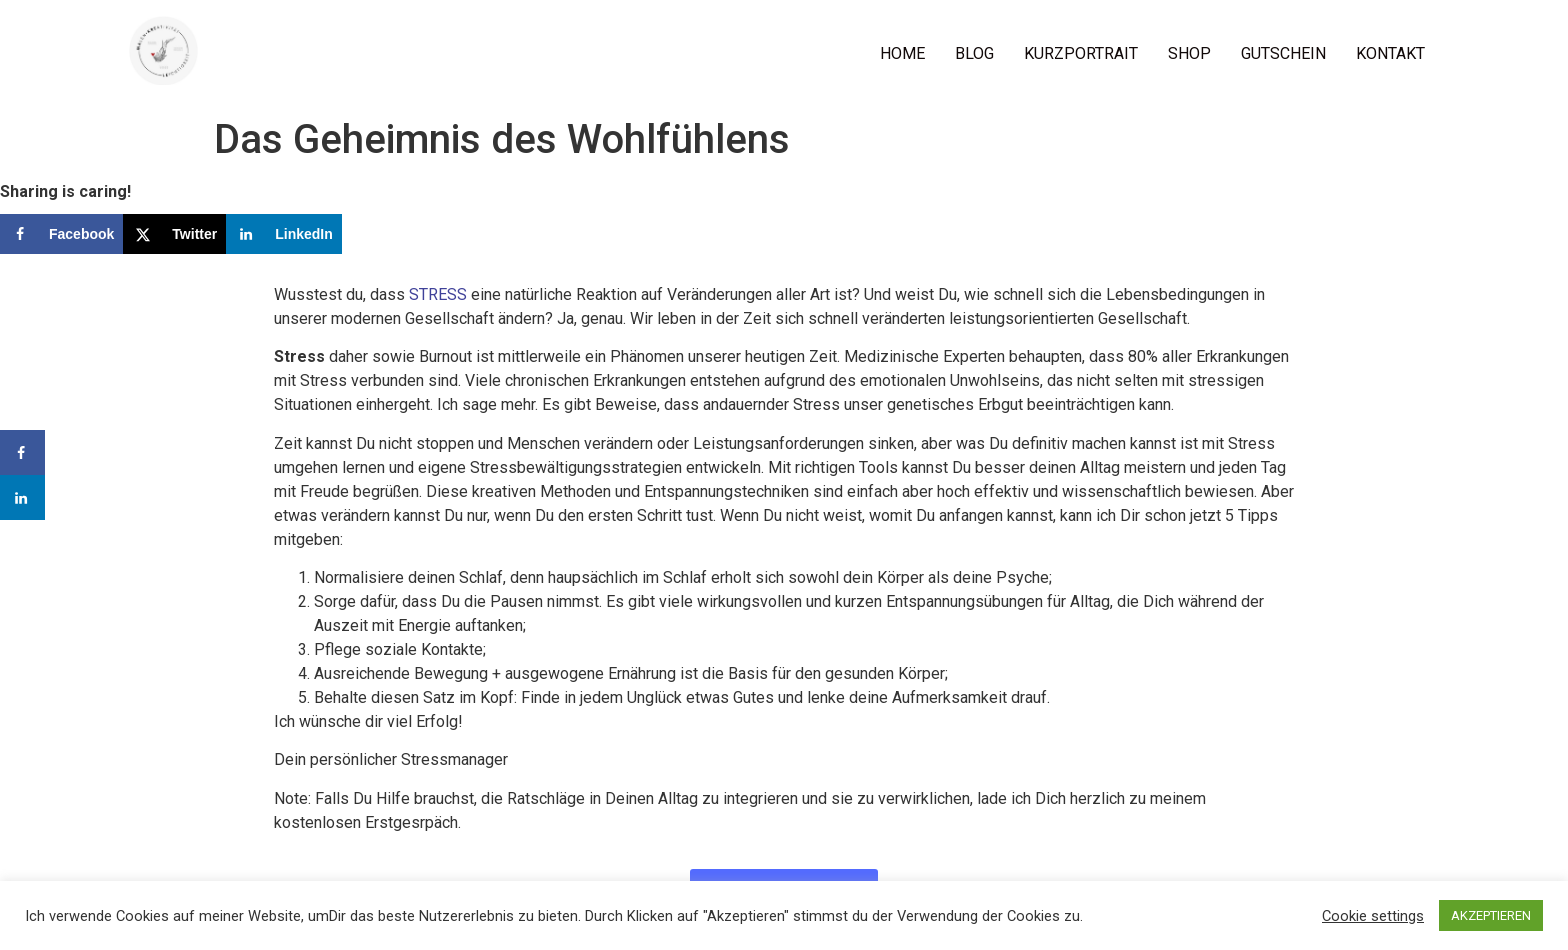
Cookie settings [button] (1373, 916)
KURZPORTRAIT (1081, 53)
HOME (902, 53)
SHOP (1189, 53)
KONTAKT (1390, 53)
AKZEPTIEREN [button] (1491, 915)
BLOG (974, 53)
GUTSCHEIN (1283, 53)
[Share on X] (174, 234)
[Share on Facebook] (61, 234)
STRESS (438, 294)
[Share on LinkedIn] (284, 234)
